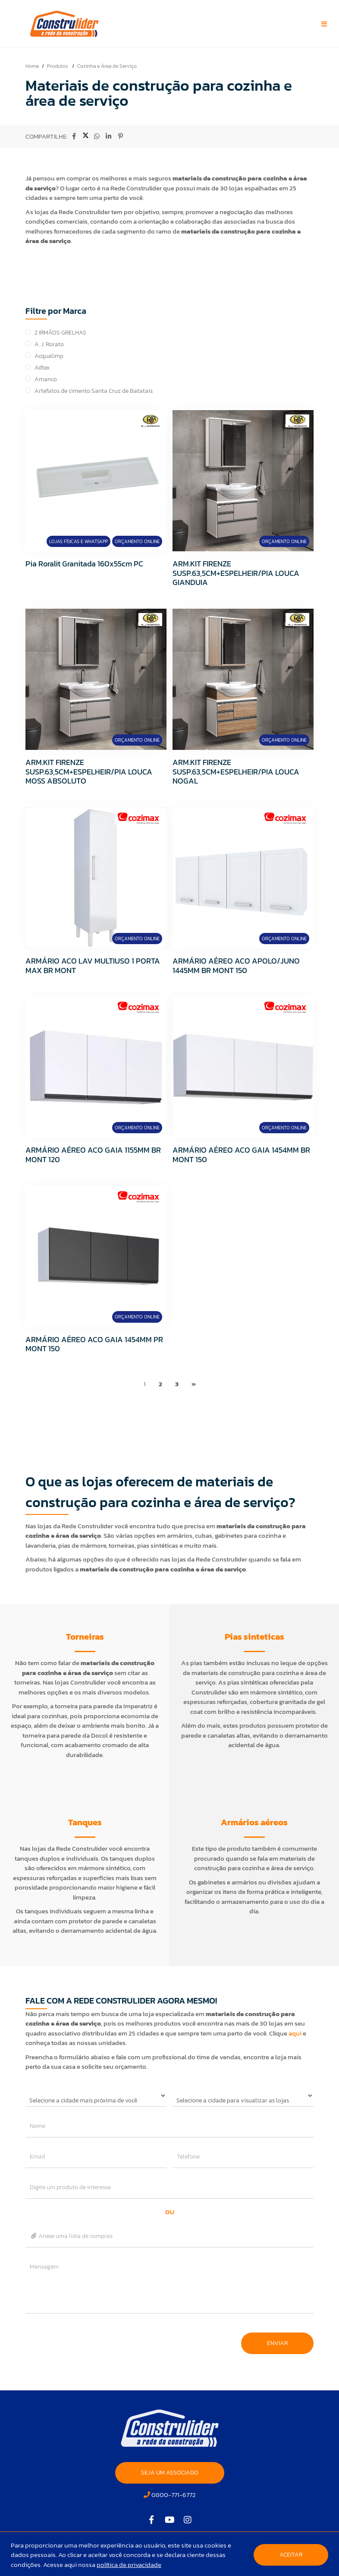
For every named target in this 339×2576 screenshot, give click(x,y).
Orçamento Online (137, 541)
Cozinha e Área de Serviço (107, 66)
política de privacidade (129, 2565)
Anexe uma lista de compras (71, 2236)
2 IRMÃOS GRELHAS (60, 332)
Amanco (46, 379)
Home (32, 66)
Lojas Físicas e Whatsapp (78, 541)
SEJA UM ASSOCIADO (169, 2472)
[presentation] (91, 2339)
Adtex (42, 367)
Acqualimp (49, 355)
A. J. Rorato (49, 344)
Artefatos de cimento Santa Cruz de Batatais (94, 390)
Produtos (58, 66)
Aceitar (290, 2554)
